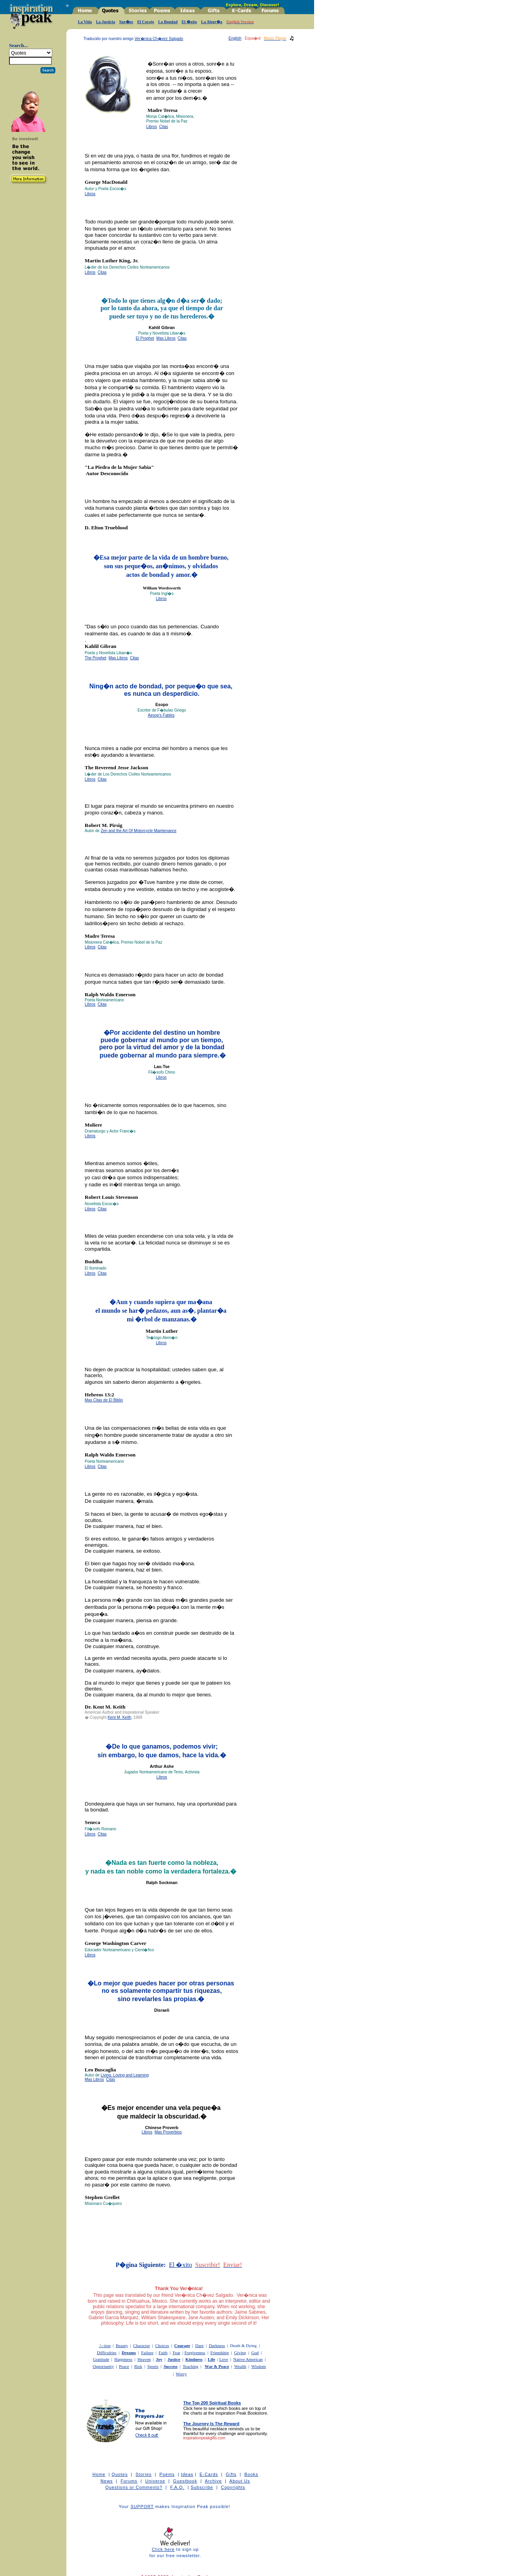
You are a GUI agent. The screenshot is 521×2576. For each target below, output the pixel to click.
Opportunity (103, 2366)
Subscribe (202, 2487)
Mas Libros (165, 338)
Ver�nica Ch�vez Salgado (159, 39)
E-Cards (208, 2474)
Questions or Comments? (133, 2487)
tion (105, 2345)
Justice (174, 2359)
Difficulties (107, 2352)
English (235, 38)
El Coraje (145, 22)
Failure (147, 2352)
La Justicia (105, 22)
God (255, 2352)
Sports (152, 2366)
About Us (239, 2481)
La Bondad (167, 22)
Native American (248, 2359)
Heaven (144, 2359)
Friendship (219, 2352)
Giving (240, 2352)
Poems (167, 2474)
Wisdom (258, 2366)
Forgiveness (195, 2352)
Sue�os (126, 22)
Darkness (217, 2345)
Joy (159, 2359)
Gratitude (101, 2359)
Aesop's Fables (161, 715)
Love (223, 2359)
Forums (129, 2481)
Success (170, 2366)
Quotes (120, 2474)
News (107, 2481)
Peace (124, 2366)
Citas (163, 126)
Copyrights (233, 2487)
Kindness (193, 2359)
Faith (163, 2352)
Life (211, 2359)
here (170, 2549)
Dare (199, 2345)
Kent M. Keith (119, 1717)
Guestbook (185, 2481)
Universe (155, 2481)
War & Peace (217, 2366)
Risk (138, 2366)
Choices (162, 2345)
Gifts (231, 2474)
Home (98, 2474)
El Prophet (145, 338)
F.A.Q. (177, 2487)
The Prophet (95, 658)
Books (251, 2474)
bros (162, 1343)
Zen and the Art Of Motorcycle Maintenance (138, 831)
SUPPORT (142, 2506)
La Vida (85, 22)
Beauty (122, 2345)
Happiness (123, 2359)
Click (158, 2549)
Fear (177, 2352)
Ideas (187, 2474)
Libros (151, 126)
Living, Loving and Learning (124, 2075)
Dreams (129, 2352)
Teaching (190, 2366)
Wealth (240, 2366)
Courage (182, 2345)
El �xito (189, 22)
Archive (213, 2481)
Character (141, 2345)
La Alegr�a (211, 22)
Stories (143, 2474)
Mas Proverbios (168, 2132)
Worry (181, 2373)
